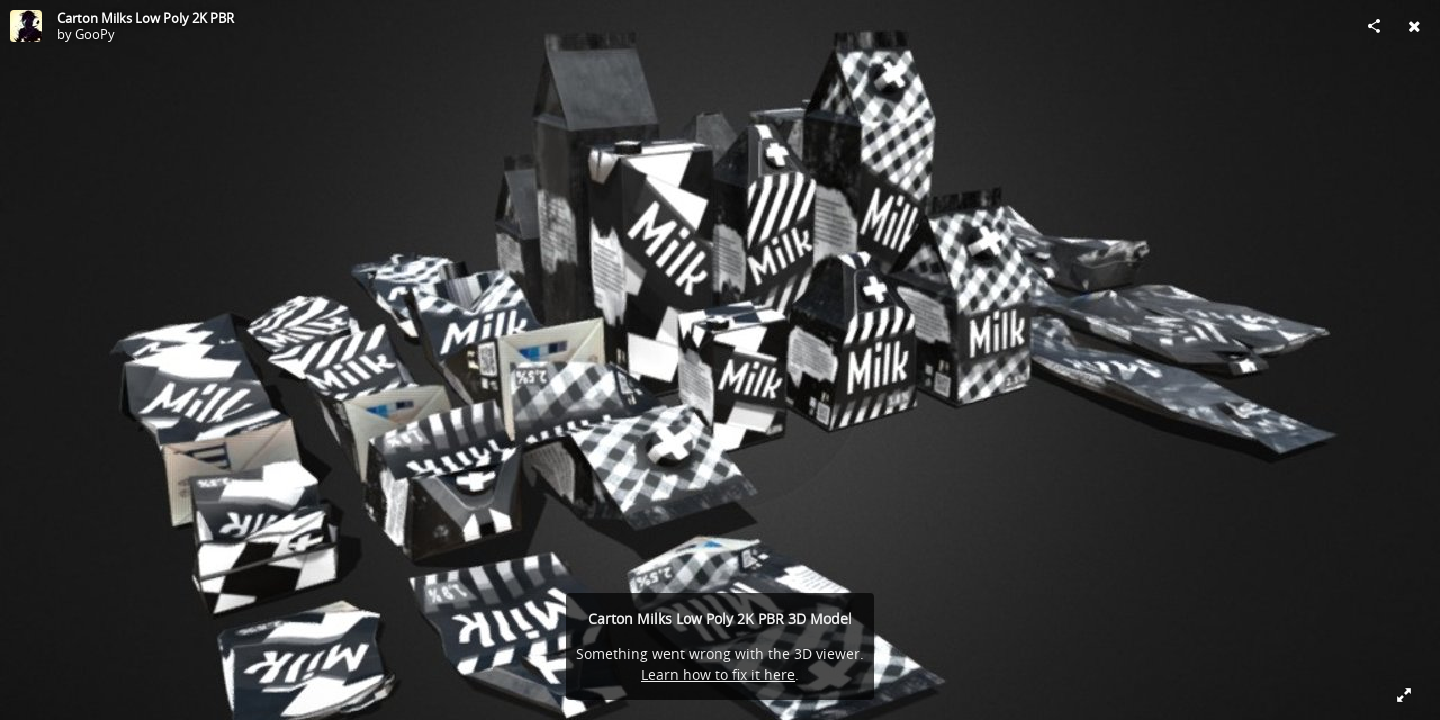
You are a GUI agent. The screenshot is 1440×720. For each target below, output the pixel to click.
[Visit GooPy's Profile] (26, 26)
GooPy (95, 34)
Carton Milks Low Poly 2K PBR (145, 18)
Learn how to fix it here (718, 674)
